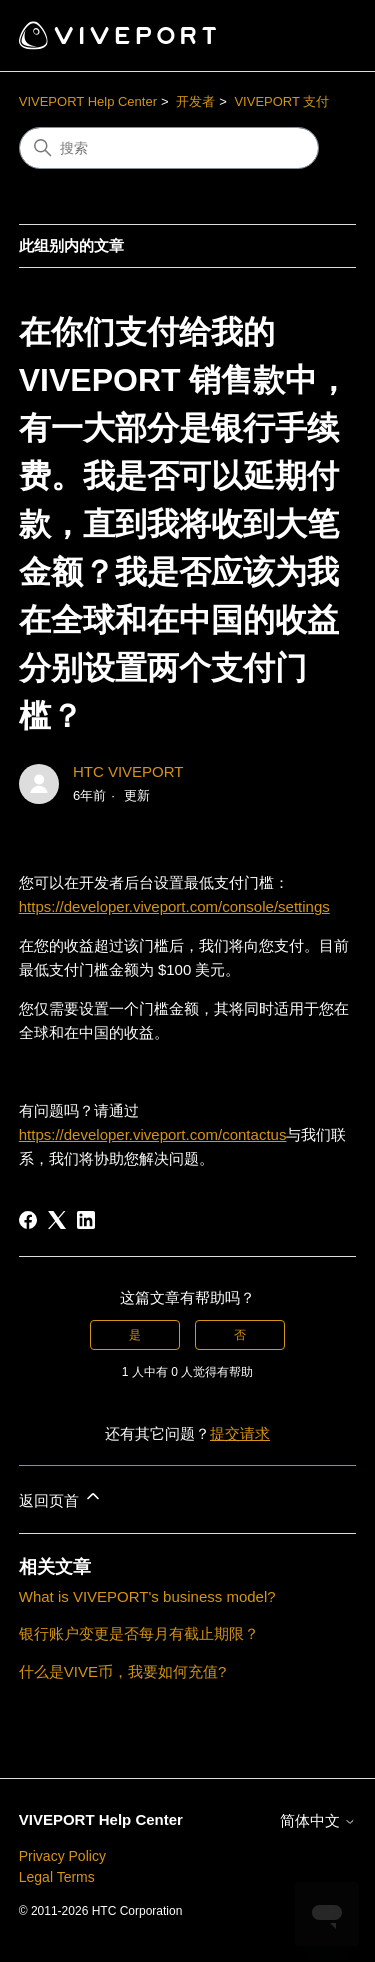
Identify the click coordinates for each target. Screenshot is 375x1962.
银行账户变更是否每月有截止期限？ (139, 1633)
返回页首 (61, 1497)
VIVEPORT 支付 (281, 101)
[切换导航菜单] (320, 36)
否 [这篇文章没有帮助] (240, 1335)
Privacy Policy (62, 1856)
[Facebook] (28, 1220)
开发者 (195, 101)
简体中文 (318, 1820)
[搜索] (169, 148)
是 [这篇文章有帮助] (135, 1335)
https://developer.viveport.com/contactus (153, 1134)
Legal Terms (57, 1877)
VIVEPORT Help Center (88, 101)
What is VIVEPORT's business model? (147, 1596)
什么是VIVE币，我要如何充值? (123, 1671)
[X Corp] (57, 1220)
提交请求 (240, 1433)
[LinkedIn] (86, 1220)
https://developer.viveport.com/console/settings (174, 906)
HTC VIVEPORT (128, 771)
